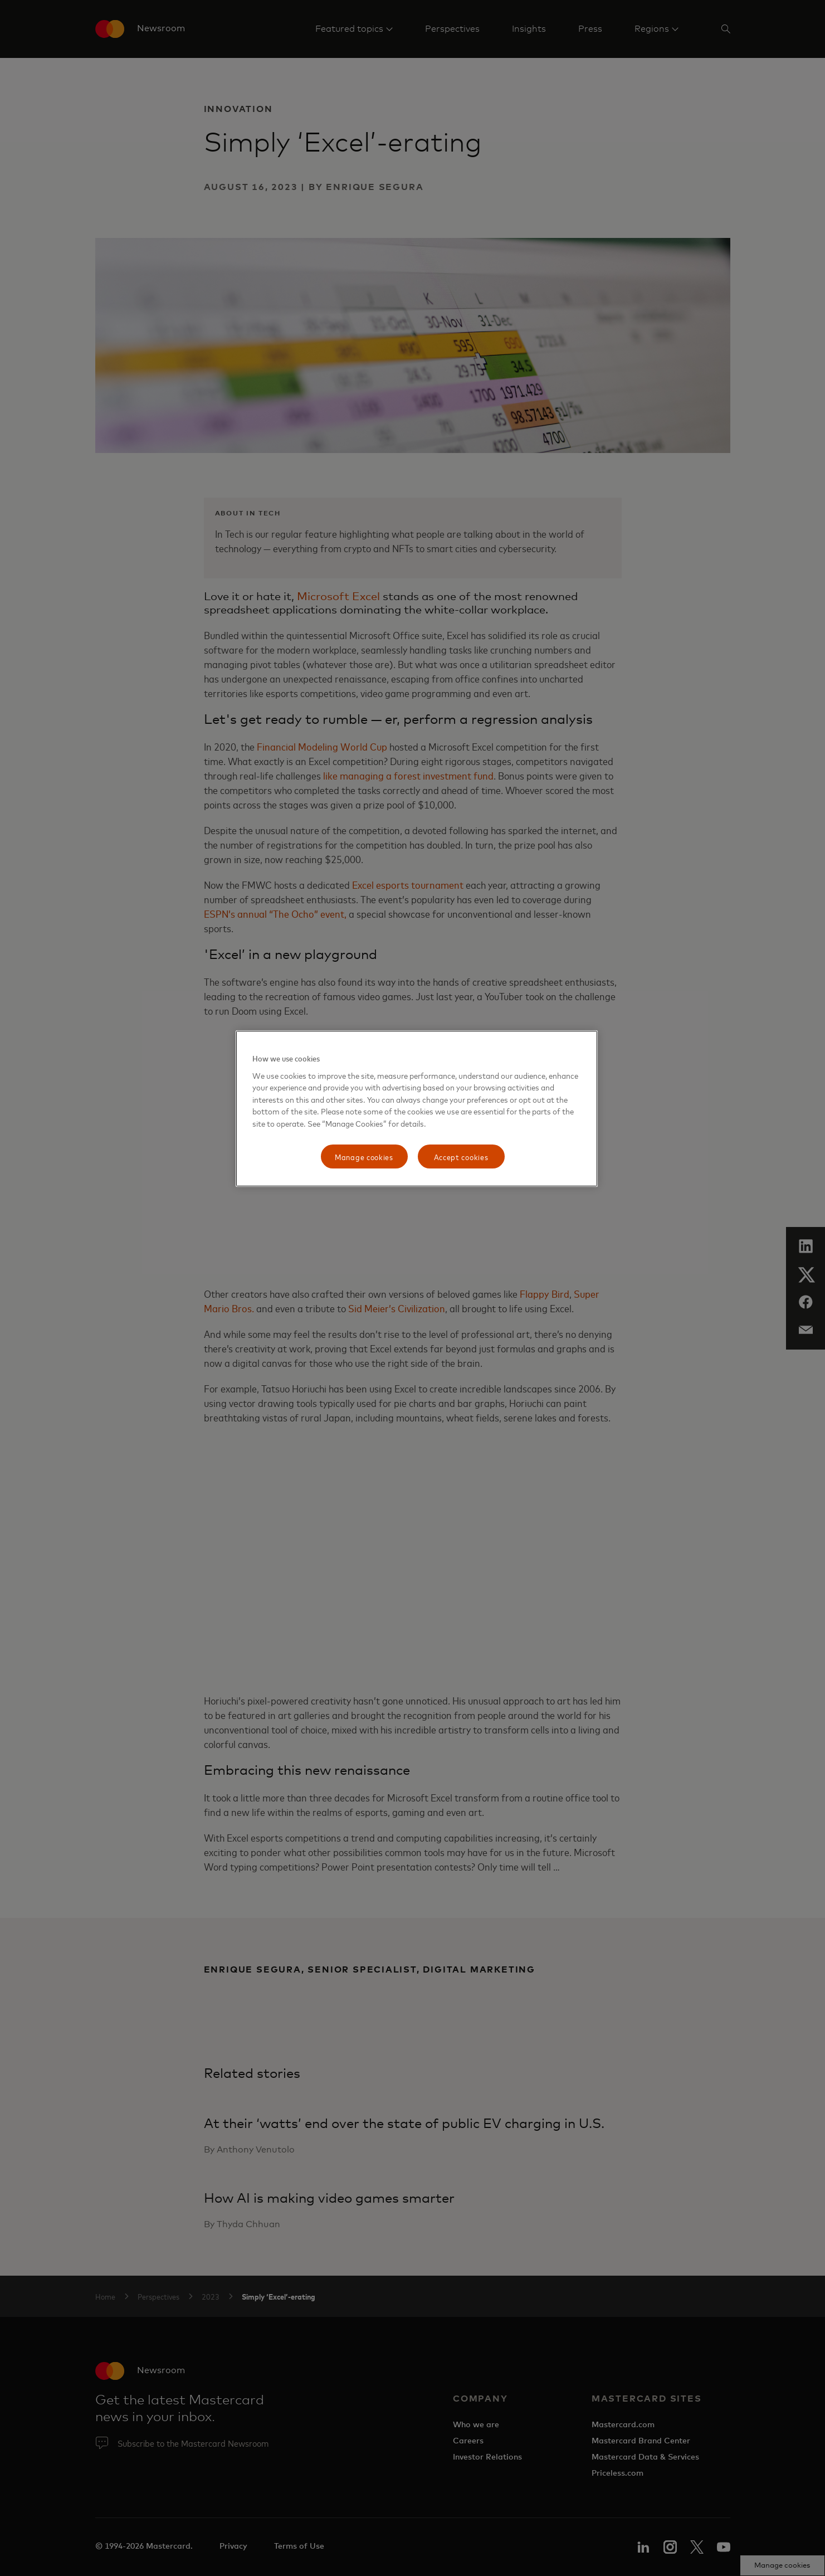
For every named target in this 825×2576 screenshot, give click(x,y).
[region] (417, 1108)
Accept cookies (461, 1156)
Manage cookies (364, 1156)
